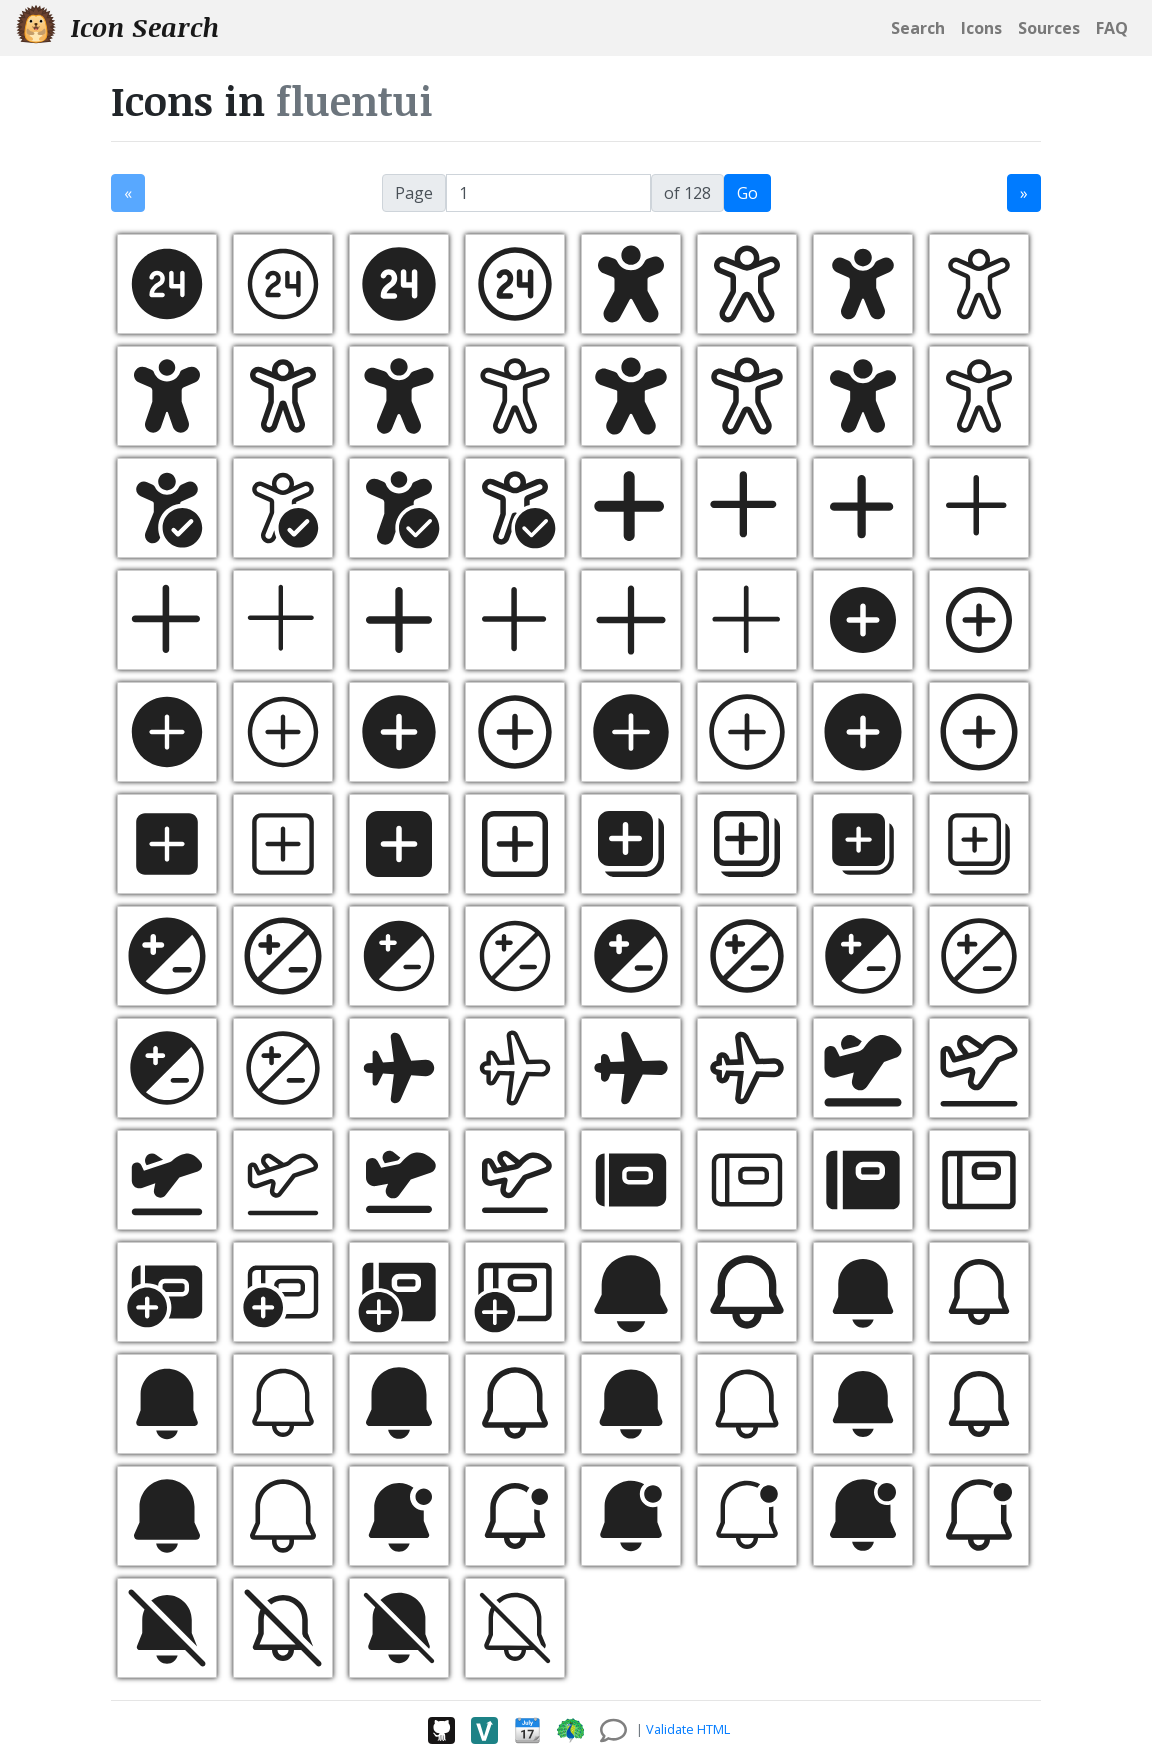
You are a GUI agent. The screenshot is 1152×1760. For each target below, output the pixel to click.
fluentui (354, 100)
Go (747, 193)
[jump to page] (548, 193)
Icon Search (117, 26)
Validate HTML (688, 1729)
